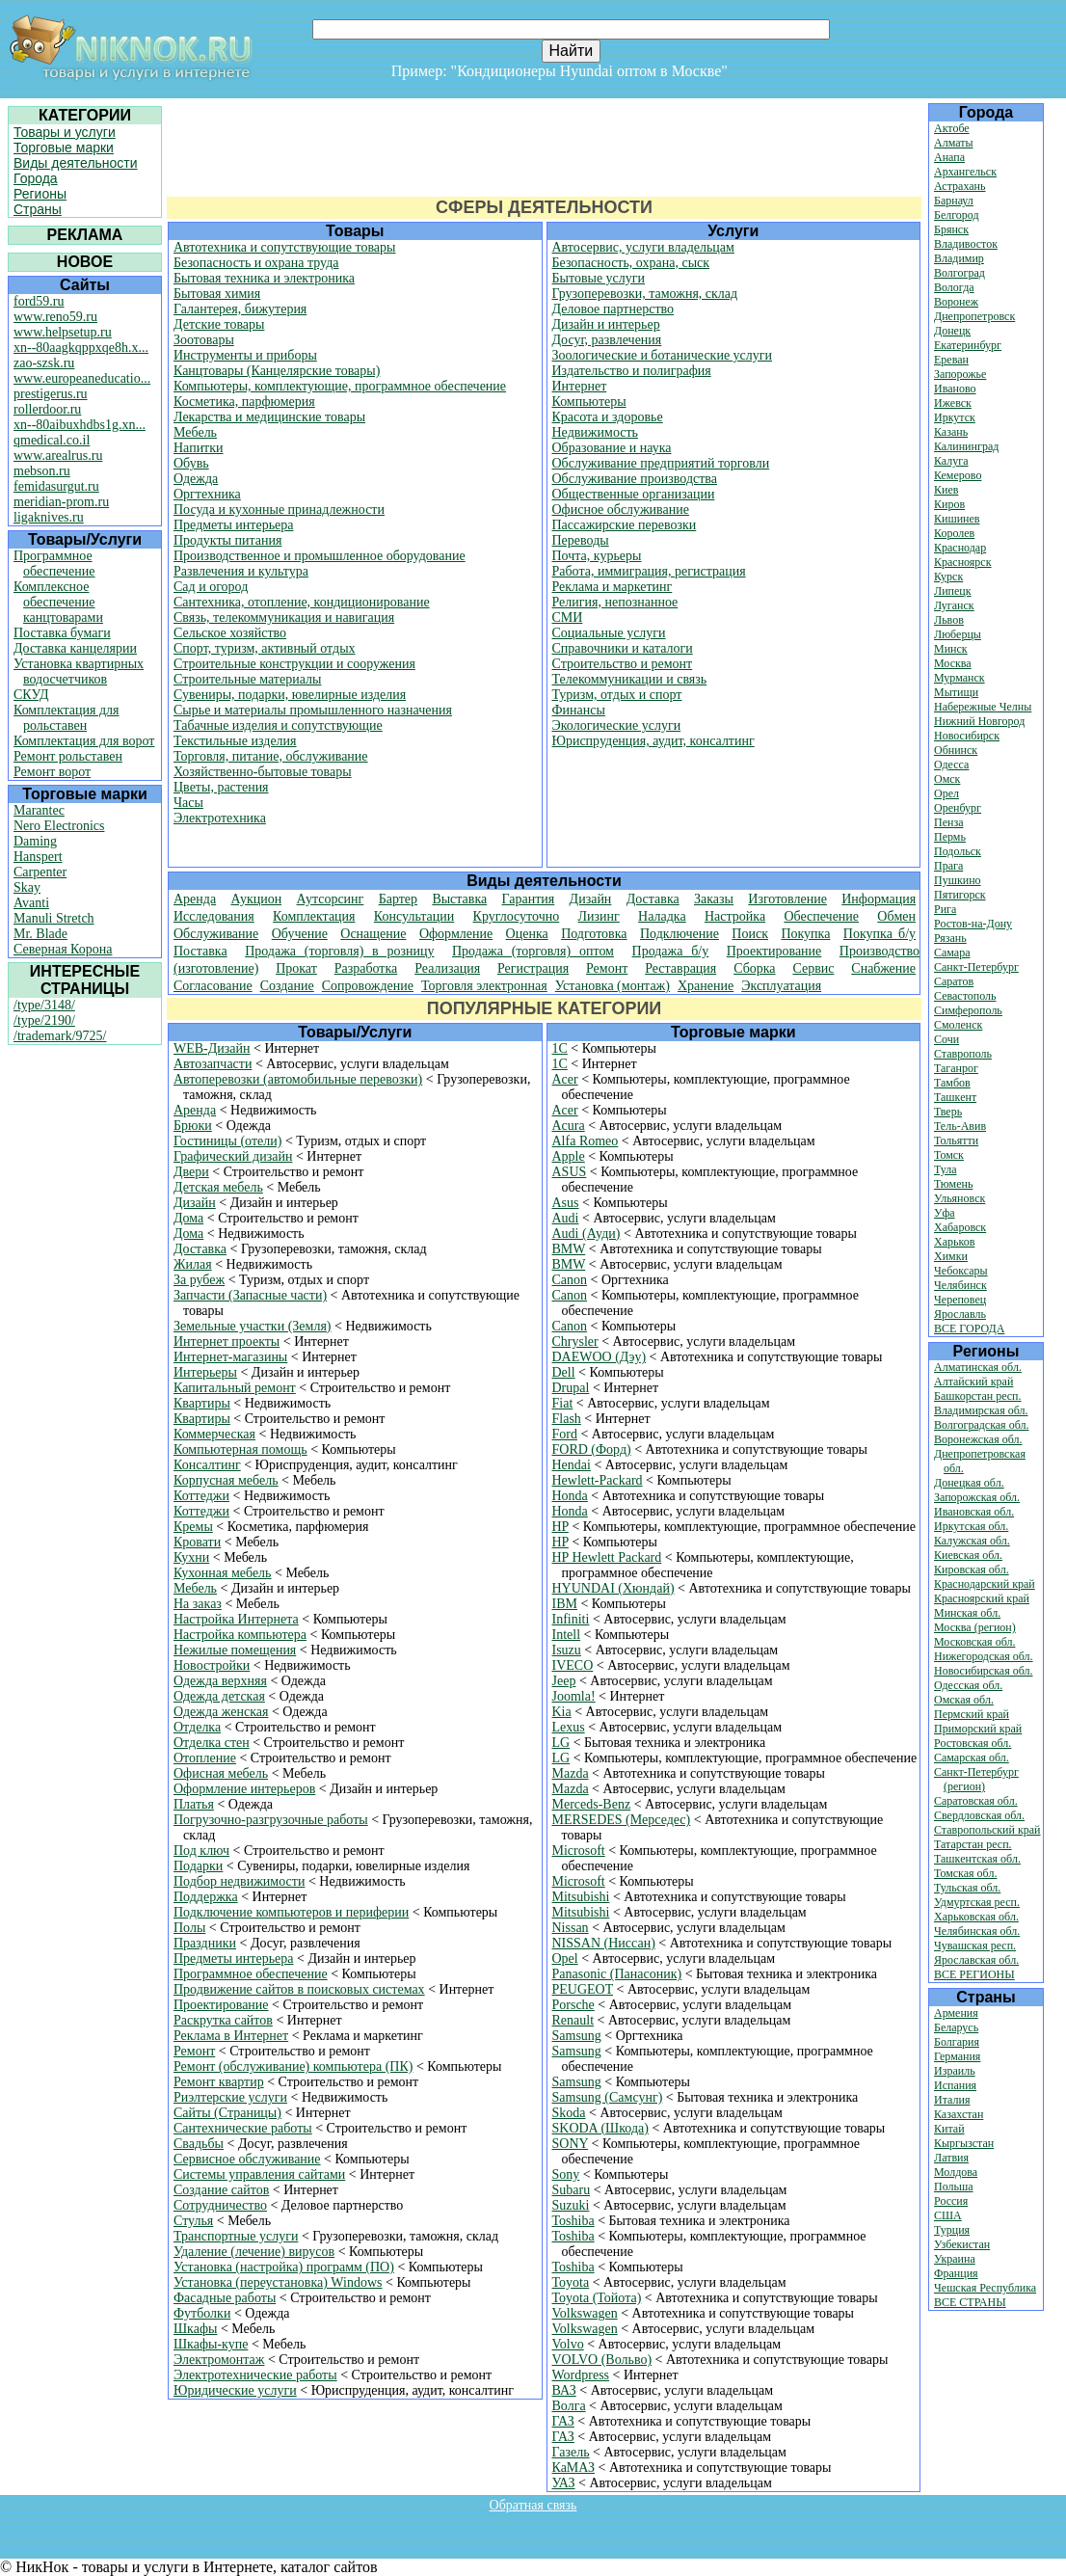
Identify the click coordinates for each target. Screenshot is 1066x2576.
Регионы (40, 193)
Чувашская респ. (975, 1945)
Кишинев (957, 518)
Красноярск (963, 562)
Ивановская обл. (974, 1511)
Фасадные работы (224, 2298)
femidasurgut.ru (56, 486)
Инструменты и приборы (245, 355)
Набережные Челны (982, 706)
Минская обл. (967, 1613)
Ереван (951, 359)
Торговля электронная (484, 986)
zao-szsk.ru (43, 363)
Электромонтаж (218, 2359)
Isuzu (566, 1650)
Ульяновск (959, 1198)
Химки (951, 1256)
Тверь (948, 1111)
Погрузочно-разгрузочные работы (270, 1819)
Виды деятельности (75, 163)
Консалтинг (207, 1465)
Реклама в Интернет (230, 2035)
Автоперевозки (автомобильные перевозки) (297, 1079)
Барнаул (953, 200)
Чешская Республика (985, 2287)
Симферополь (968, 1010)
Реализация (447, 968)
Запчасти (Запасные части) (250, 1295)
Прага (948, 865)
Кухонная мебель (222, 1573)
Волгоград (959, 273)
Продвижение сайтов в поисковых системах (299, 1989)
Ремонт (606, 968)
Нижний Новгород (979, 721)
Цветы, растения (221, 787)
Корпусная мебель (226, 1480)
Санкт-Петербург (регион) (976, 1779)
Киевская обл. (968, 1555)
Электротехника (219, 818)
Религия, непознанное (615, 602)
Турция (952, 2230)
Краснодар (960, 547)
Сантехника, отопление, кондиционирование (301, 602)
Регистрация (533, 968)
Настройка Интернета (236, 1619)
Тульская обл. (967, 1887)
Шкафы (195, 2328)
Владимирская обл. (980, 1410)
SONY (570, 2143)
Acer (565, 1079)
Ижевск (953, 403)
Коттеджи (201, 1496)
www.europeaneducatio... (81, 378)
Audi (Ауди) (586, 1233)
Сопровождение (367, 986)
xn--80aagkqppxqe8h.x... (80, 347)
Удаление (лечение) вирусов (253, 2251)
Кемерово (957, 475)
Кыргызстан (964, 2143)
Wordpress (581, 2375)
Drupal (571, 1388)
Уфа (944, 1213)
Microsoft (578, 1850)
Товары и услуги (64, 132)
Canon (570, 1280)
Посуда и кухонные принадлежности (279, 509)
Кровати (197, 1542)
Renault (573, 2020)
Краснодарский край (984, 1584)
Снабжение (883, 968)
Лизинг (599, 916)
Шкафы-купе (210, 2344)
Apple (568, 1156)
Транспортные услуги (235, 2236)
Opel (565, 1958)
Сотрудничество (220, 2205)
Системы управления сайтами (259, 2174)
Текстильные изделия (235, 741)
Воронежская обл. (978, 1439)
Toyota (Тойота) (597, 2298)
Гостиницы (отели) (227, 1141)
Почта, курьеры (597, 556)
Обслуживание (215, 933)
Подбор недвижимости (239, 1881)
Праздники (204, 1943)
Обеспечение (821, 916)
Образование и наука (612, 448)
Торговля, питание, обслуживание (270, 756)
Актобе (952, 128)
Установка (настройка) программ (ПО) (283, 2267)
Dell (563, 1372)
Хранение (705, 986)
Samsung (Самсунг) (607, 2097)
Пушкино (957, 880)
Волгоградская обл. (981, 1425)
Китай (949, 2128)
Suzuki (571, 2205)
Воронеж (956, 302)
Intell (566, 1634)
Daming (35, 841)
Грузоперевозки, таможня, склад (645, 293)
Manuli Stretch (53, 918)
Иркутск (954, 417)
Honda (570, 1496)
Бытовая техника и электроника (264, 278)
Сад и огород (210, 586)
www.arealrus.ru (57, 455)
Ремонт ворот (52, 772)
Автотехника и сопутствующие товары (284, 247)
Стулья (193, 2221)
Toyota (571, 2282)
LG (561, 1742)
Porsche (573, 2005)
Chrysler (575, 1341)
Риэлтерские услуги (230, 2097)
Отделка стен (211, 1742)
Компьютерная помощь (240, 1449)
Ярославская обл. (976, 1960)
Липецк (953, 591)
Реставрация (680, 968)
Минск (951, 649)
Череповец (960, 1299)
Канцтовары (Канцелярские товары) (276, 370)
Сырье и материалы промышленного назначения (312, 710)
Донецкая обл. (969, 1482)
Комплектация (314, 916)
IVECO (573, 1665)
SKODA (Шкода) (600, 2128)
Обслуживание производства (634, 478)
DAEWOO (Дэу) (599, 1357)
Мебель (195, 432)
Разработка (366, 968)
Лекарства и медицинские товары (269, 417)
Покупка (805, 933)
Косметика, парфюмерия (244, 401)
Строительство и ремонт (622, 664)
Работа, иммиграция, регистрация (649, 571)
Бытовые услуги (599, 278)
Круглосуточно (516, 916)
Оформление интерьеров (244, 1789)
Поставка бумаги (62, 633)
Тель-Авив (960, 1126)
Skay (26, 887)
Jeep (564, 1681)
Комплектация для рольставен (66, 718)
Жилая (192, 1264)
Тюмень (953, 1184)
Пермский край (971, 1714)
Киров (949, 504)
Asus (565, 1202)
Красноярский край (981, 1598)
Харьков (954, 1241)
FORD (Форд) (591, 1449)
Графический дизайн (232, 1156)
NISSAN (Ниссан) (603, 1943)
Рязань (950, 938)
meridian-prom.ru (61, 502)
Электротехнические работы (255, 2375)
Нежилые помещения (234, 1650)
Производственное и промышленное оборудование (319, 556)
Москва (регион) (975, 1627)
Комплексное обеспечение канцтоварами (58, 602)
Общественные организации (633, 494)
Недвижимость (595, 432)
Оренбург (957, 808)
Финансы (578, 710)
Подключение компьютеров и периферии (291, 1912)
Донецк (952, 330)
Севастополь (965, 996)
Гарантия (528, 899)
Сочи (946, 1039)
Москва (953, 663)
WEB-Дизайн (212, 1048)
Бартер (398, 899)
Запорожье (960, 374)
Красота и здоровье (607, 417)
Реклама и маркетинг (612, 586)
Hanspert (38, 856)
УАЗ (563, 2483)
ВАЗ (564, 2390)
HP (560, 1526)
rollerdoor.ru (47, 409)
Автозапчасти (212, 1064)
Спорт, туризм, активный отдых (264, 648)
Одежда (195, 478)
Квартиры (201, 1403)
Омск (947, 779)
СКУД (30, 694)
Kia (562, 1711)
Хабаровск (960, 1227)
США (948, 2215)
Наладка (662, 916)
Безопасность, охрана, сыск (631, 262)
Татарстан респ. (973, 1844)
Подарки (198, 1866)
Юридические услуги (235, 2390)
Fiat (562, 1403)
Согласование (213, 986)
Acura (568, 1125)
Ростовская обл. (972, 1743)
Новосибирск (966, 735)
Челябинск (960, 1285)
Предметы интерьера (233, 525)
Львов (949, 620)
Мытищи (956, 692)
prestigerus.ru (50, 394)
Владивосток (966, 244)
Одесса (951, 764)
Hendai (571, 1465)
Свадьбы (198, 2143)
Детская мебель (218, 1187)
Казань (951, 432)
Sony (566, 2174)
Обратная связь (533, 2505)
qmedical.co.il (51, 440)
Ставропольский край (987, 1830)
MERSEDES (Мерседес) (621, 1819)
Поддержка (205, 1897)
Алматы (953, 142)
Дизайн (591, 899)
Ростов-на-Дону (973, 923)
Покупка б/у (879, 933)
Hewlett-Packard (597, 1480)
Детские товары (218, 324)
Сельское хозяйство (229, 633)
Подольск (957, 851)
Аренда (194, 899)
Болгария (956, 2042)
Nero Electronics (58, 825)
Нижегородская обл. (983, 1656)
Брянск (951, 229)
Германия (957, 2056)
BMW (569, 1249)
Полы (189, 1927)
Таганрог (956, 1068)
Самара (952, 952)
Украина (954, 2259)
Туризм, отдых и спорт (617, 694)
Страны (37, 209)
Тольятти (956, 1140)
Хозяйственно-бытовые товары (262, 772)
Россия (951, 2201)
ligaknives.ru (48, 517)
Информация (878, 899)
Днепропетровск (974, 316)
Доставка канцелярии (75, 648)
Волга (569, 2406)
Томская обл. (965, 1873)
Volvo (568, 2344)
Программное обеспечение (54, 563)
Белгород (956, 215)
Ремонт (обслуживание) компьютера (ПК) (293, 2066)
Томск (949, 1155)
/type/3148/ (44, 1005)
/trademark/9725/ (59, 1036)
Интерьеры (205, 1372)
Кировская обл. (971, 1569)
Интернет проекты (226, 1341)
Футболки (201, 2313)
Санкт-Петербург (976, 967)
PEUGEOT (583, 1989)
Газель (571, 2452)
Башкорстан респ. (978, 1396)
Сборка (754, 968)
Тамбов (952, 1082)
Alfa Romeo (585, 1141)
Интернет (579, 386)
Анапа (949, 157)
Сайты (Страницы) (227, 2113)
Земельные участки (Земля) (252, 1326)
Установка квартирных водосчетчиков (78, 671)
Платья (193, 1804)
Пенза (948, 822)
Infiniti (571, 1619)
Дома (188, 1218)
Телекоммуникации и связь (629, 679)
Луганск (954, 605)
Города (35, 178)
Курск (948, 576)
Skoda (569, 2113)
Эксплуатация (781, 986)
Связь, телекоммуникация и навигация (283, 617)
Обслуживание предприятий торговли (661, 463)
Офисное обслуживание (620, 509)
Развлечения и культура (240, 571)
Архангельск (965, 171)
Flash (566, 1418)
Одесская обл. (968, 1685)
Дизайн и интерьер (606, 324)
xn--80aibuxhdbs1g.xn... (79, 424)
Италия (952, 2099)
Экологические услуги (616, 725)
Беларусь (956, 2027)
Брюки (192, 1125)
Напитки (198, 448)
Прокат (296, 968)
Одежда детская (219, 1696)
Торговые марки (63, 147)
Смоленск (958, 1025)
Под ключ (201, 1850)
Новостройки (211, 1665)
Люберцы (957, 634)
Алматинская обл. (978, 1367)
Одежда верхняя (220, 1681)
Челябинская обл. (977, 1931)
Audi (565, 1218)
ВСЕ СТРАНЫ (970, 2302)
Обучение (300, 933)
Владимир (959, 258)
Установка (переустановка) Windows (277, 2282)
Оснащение (373, 933)
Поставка (200, 951)
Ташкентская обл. (977, 1858)
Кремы (193, 1526)
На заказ (197, 1604)
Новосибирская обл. (983, 1670)
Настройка (735, 916)
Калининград (966, 446)
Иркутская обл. (971, 1526)
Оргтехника (207, 494)
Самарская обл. (971, 1757)
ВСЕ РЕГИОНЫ (974, 1974)
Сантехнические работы (242, 2128)
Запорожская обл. (977, 1497)
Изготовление (787, 899)
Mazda (570, 1773)
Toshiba (573, 2221)
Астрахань (959, 186)
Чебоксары (961, 1270)
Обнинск (955, 750)
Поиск (750, 933)
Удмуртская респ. (977, 1902)
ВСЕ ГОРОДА (969, 1328)
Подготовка (593, 933)
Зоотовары (203, 340)
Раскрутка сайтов (223, 2020)
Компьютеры (589, 401)
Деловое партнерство (613, 309)
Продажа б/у (670, 951)
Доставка (653, 899)
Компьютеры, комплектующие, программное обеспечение (339, 386)
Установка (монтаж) (612, 986)
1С (560, 1048)
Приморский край (978, 1728)
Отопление (204, 1758)
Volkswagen (585, 2313)
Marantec (39, 810)
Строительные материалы (247, 679)
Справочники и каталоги (622, 648)
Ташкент (955, 1097)
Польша (953, 2186)
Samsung (576, 2035)
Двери (191, 1172)
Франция (956, 2273)
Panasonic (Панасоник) (617, 1974)
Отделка (197, 1727)
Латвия (951, 2157)
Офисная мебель (220, 1773)
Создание (287, 986)
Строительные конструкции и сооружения (294, 664)
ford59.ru (39, 301)
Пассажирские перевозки (624, 525)
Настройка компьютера (239, 1634)
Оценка (527, 933)
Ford (564, 1434)
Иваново (955, 388)
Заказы (713, 899)
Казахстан (958, 2114)
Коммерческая (214, 1434)
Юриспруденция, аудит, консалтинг (653, 741)
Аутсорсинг (329, 899)
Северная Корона (62, 949)
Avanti (31, 903)
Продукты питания (227, 540)
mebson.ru (41, 471)
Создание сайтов (221, 2190)
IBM (564, 1604)
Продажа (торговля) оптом (533, 951)
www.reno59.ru (55, 316)
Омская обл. (964, 1699)
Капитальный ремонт (234, 1388)
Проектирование (774, 951)
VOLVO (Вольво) (602, 2359)
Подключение (679, 933)
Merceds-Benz (591, 1804)
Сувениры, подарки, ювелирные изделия (289, 694)
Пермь (950, 837)
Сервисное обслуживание (247, 2159)
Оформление (456, 933)
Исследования (213, 916)
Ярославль (960, 1314)
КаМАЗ (574, 2467)
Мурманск (959, 677)
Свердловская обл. (979, 1815)
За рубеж (199, 1280)
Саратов (953, 981)
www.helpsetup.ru (62, 332)
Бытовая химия (216, 293)
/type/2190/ (44, 1020)
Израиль (954, 2071)
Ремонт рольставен (67, 756)
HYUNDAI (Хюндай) (613, 1588)
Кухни (191, 1557)
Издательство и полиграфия (631, 370)
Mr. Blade (40, 933)
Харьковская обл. (976, 1916)
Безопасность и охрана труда (255, 262)
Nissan (570, 1927)
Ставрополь (963, 1053)
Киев (946, 489)
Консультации (414, 916)
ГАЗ (563, 2421)
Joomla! (574, 1696)
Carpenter (40, 872)
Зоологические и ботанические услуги (662, 355)
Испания (955, 2085)
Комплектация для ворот (83, 741)
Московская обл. (974, 1642)
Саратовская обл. (976, 1801)
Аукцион (255, 899)
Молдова (955, 2172)
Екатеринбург (967, 345)
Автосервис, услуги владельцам (643, 247)
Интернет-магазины (230, 1357)
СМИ (567, 617)
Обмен (896, 916)
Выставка (459, 899)
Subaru (571, 2190)
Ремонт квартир (218, 2082)
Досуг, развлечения (607, 340)
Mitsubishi (581, 1897)
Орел (946, 793)
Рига (945, 909)
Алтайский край (973, 1381)
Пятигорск (960, 894)
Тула (945, 1169)
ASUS (569, 1172)
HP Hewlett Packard (607, 1557)
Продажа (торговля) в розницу (339, 951)
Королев (954, 533)
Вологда (954, 287)
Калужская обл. (972, 1540)
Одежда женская (220, 1711)
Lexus (568, 1727)
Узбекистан (962, 2244)
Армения (956, 2013)
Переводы (580, 540)
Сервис (813, 968)
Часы (188, 802)
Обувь (191, 463)
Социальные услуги (609, 633)
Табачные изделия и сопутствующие (278, 725)
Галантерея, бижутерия (239, 309)
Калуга (951, 461)
